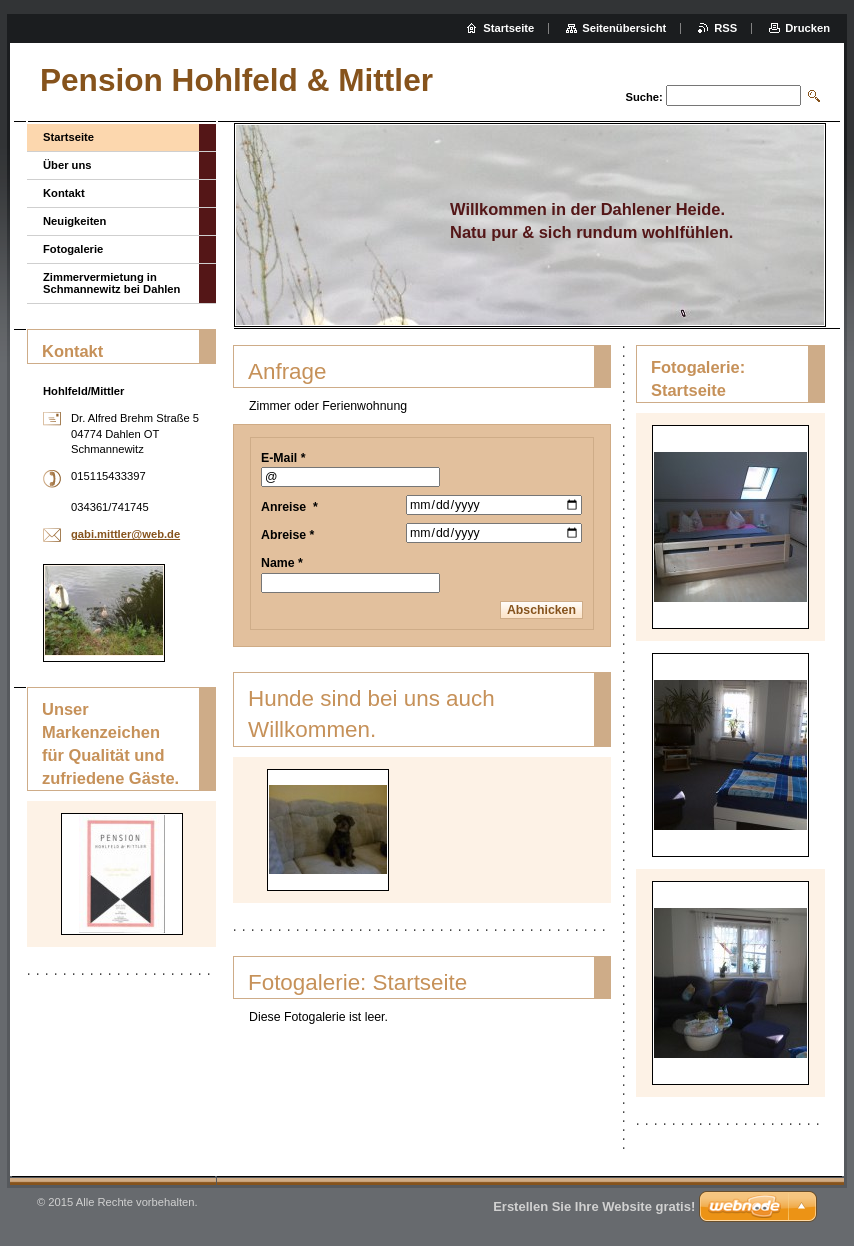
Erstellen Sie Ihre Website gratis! (594, 1206)
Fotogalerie (73, 249)
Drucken (807, 28)
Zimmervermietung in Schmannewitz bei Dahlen (111, 283)
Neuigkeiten (74, 221)
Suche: (643, 97)
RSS (725, 28)
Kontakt (64, 193)
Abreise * (287, 535)
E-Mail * (283, 458)
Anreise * (289, 507)
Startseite (68, 137)
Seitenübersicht (624, 28)
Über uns (67, 165)
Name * (282, 563)
